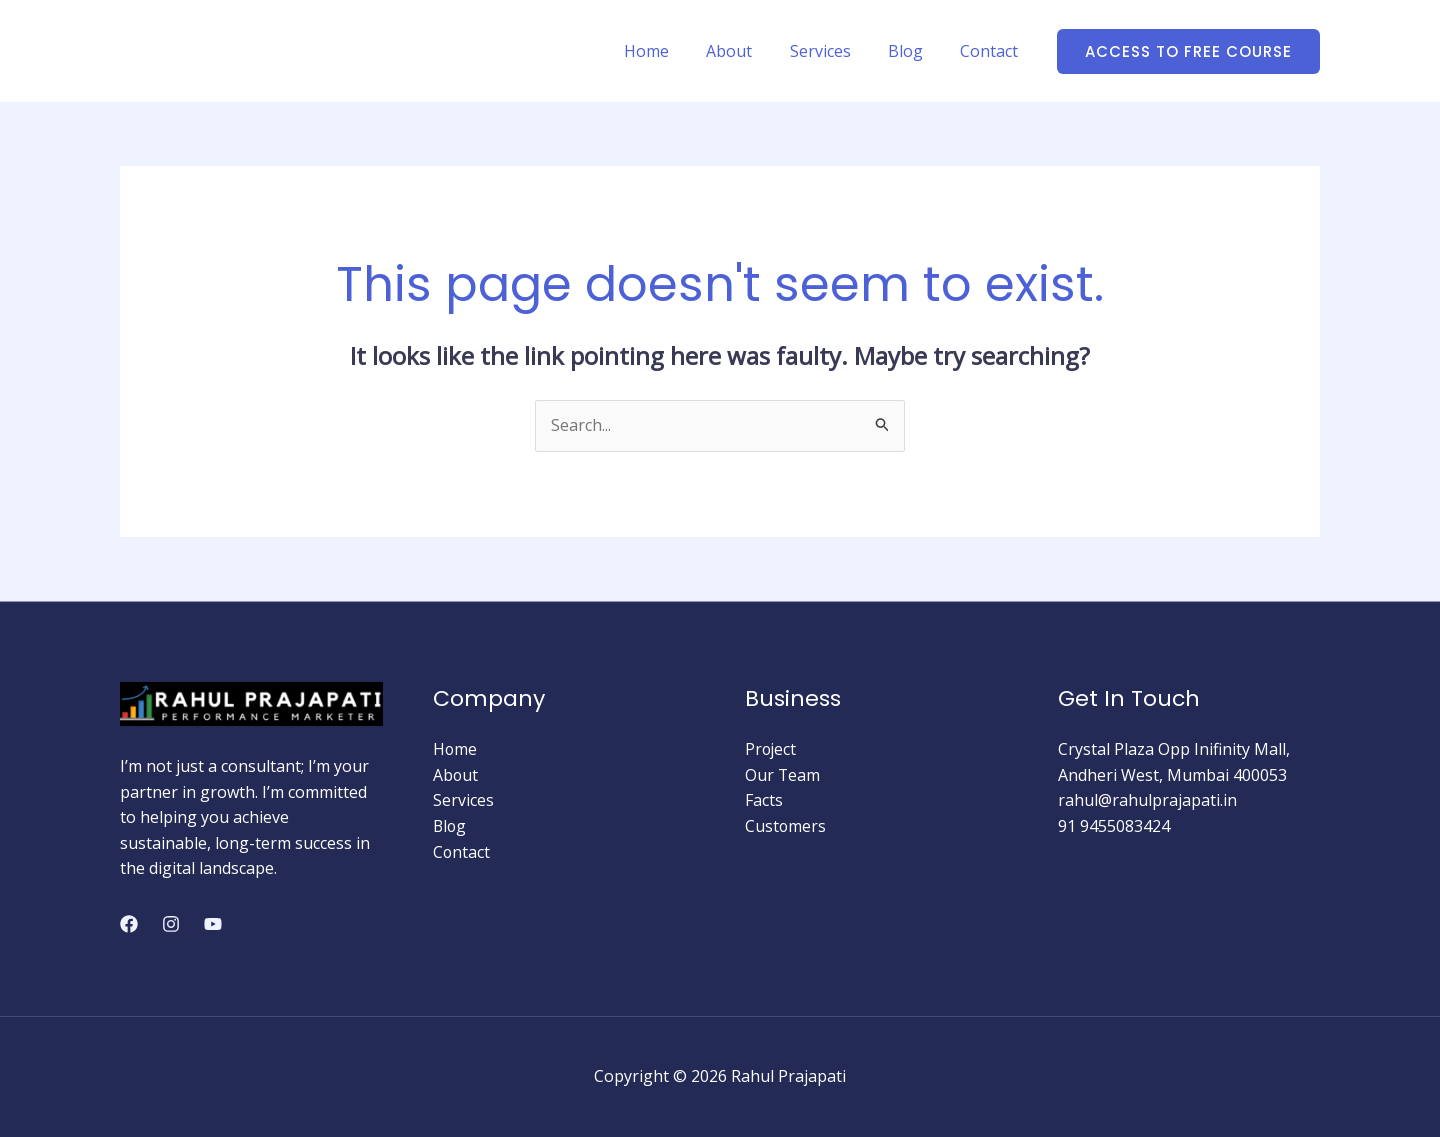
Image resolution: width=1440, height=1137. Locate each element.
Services (833, 51)
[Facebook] (129, 924)
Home (670, 51)
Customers (786, 826)
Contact (992, 51)
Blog (913, 51)
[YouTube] (213, 924)
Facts (764, 800)
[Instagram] (171, 924)
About (748, 51)
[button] (1188, 51)
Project (771, 749)
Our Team (783, 775)
